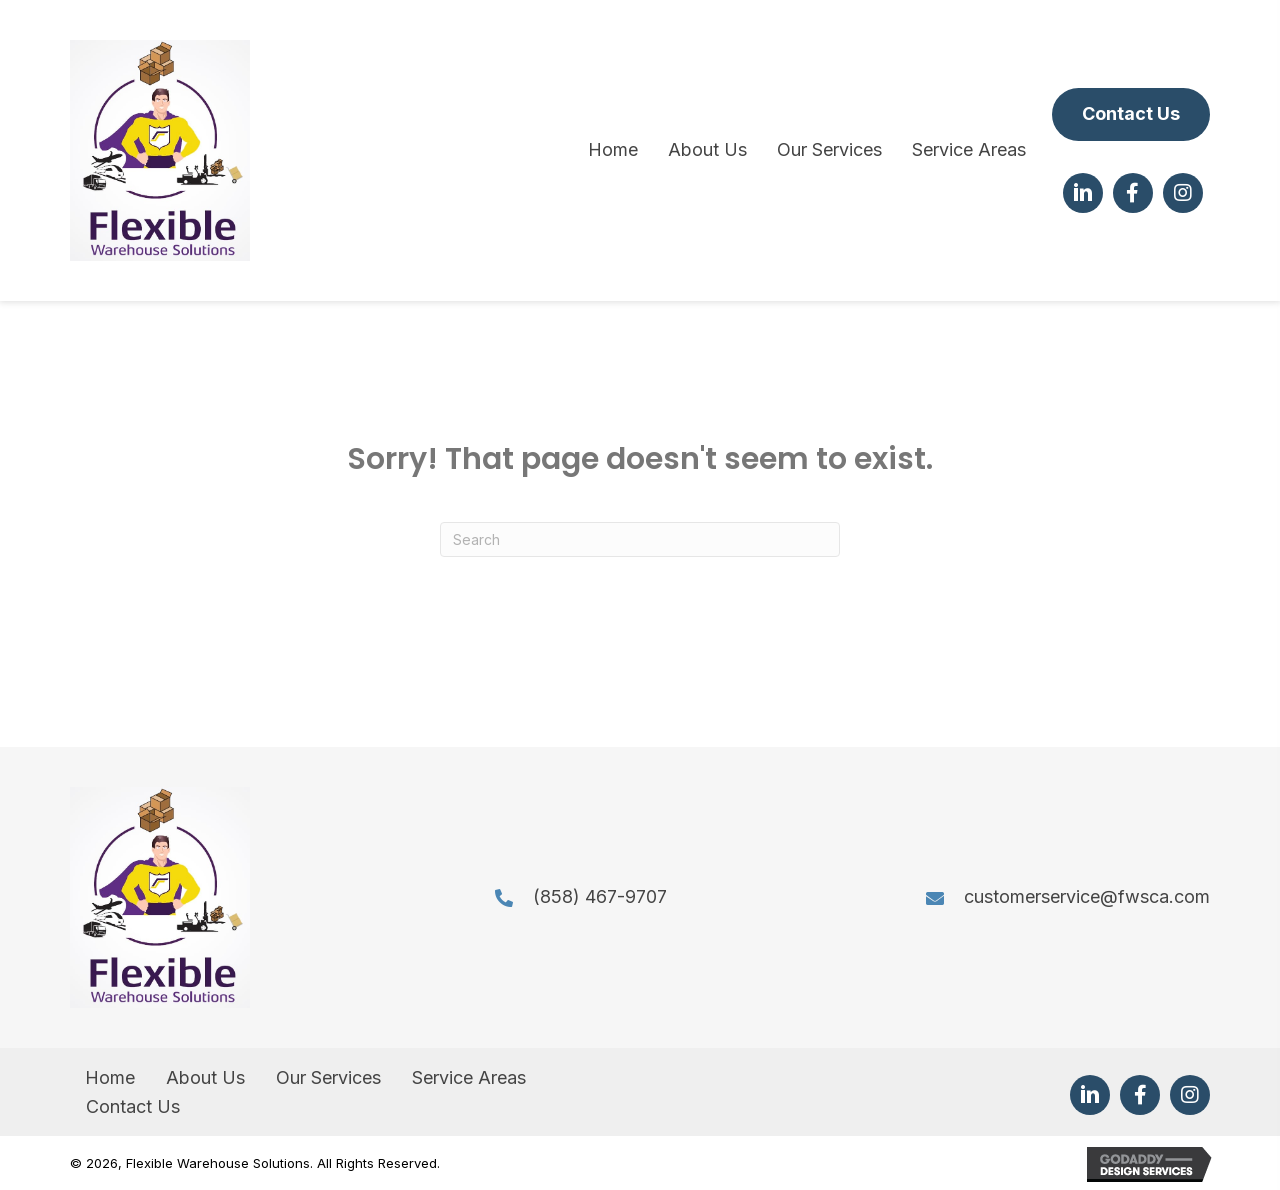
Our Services (328, 1077)
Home (110, 1077)
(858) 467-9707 (600, 896)
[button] (1131, 114)
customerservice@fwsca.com (1087, 896)
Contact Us (133, 1106)
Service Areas (469, 1077)
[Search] (640, 539)
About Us (205, 1077)
